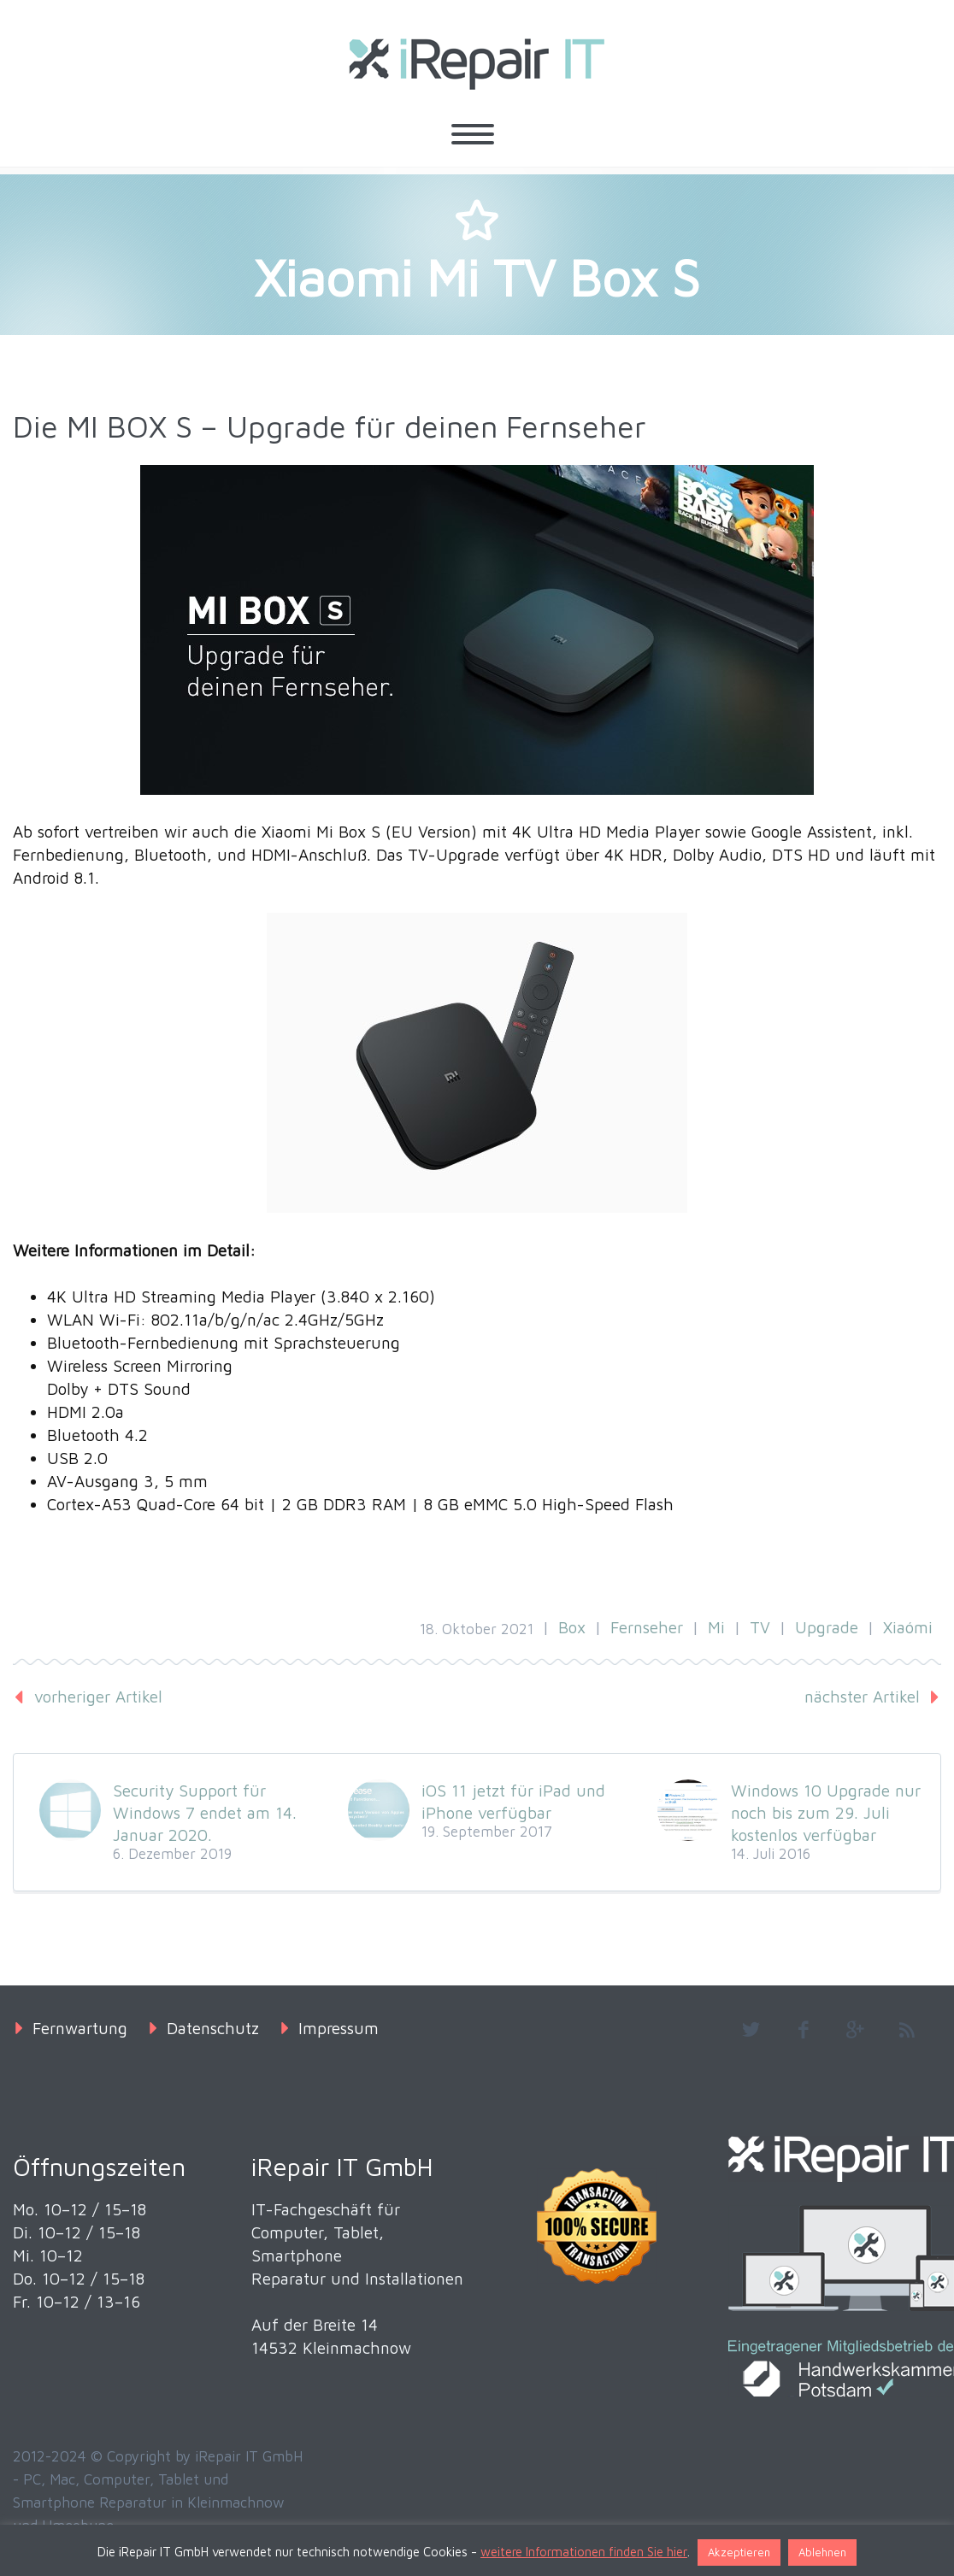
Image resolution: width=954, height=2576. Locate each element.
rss (907, 2029)
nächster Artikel (862, 1696)
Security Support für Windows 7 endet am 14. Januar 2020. (205, 1812)
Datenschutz (213, 2028)
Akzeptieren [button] (739, 2552)
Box (572, 1627)
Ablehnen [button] (822, 2552)
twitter (750, 2029)
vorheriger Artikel (98, 1696)
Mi (716, 1627)
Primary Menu (472, 134)
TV (760, 1627)
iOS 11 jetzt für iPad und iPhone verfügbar (513, 1801)
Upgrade (826, 1627)
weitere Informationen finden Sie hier (583, 2551)
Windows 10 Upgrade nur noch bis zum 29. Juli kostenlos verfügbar (826, 1812)
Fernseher (646, 1627)
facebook (803, 2029)
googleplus (855, 2029)
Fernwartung (79, 2028)
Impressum (338, 2028)
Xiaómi (908, 1627)
